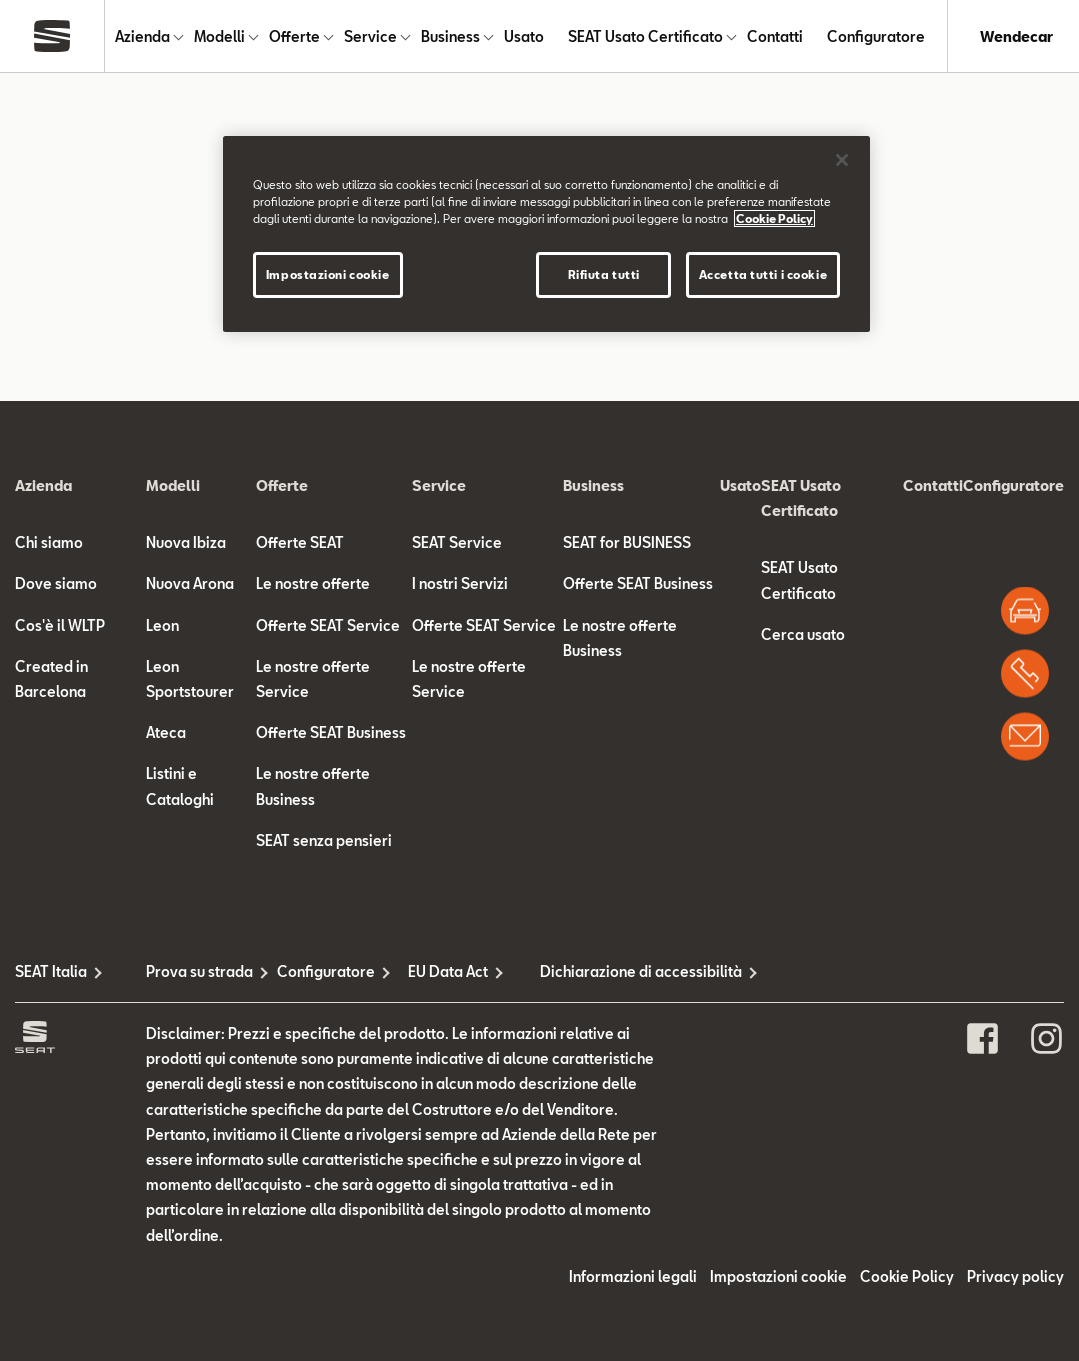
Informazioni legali (633, 1276)
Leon (162, 625)
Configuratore (876, 36)
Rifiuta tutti (604, 274)
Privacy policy (1015, 1276)
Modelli (219, 36)
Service (370, 36)
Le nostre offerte (313, 583)
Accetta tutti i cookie (763, 274)
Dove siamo (56, 583)
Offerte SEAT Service (328, 625)
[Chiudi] (842, 160)
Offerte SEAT (300, 542)
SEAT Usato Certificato (645, 36)
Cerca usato (803, 634)
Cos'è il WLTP (60, 625)
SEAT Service (457, 542)
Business (450, 36)
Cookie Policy (907, 1276)
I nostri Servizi (460, 583)
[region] (546, 234)
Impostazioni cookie (778, 1276)
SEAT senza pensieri (324, 840)
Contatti (775, 36)
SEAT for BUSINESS (627, 542)
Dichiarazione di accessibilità (605, 971)
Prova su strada (199, 971)
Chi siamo (49, 542)
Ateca (166, 732)
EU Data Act (448, 971)
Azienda (142, 36)
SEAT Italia (51, 971)
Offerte (294, 36)
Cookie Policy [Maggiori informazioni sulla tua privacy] (774, 218)
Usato (524, 36)
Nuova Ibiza (186, 542)
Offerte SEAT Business (331, 732)
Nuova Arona (190, 583)
